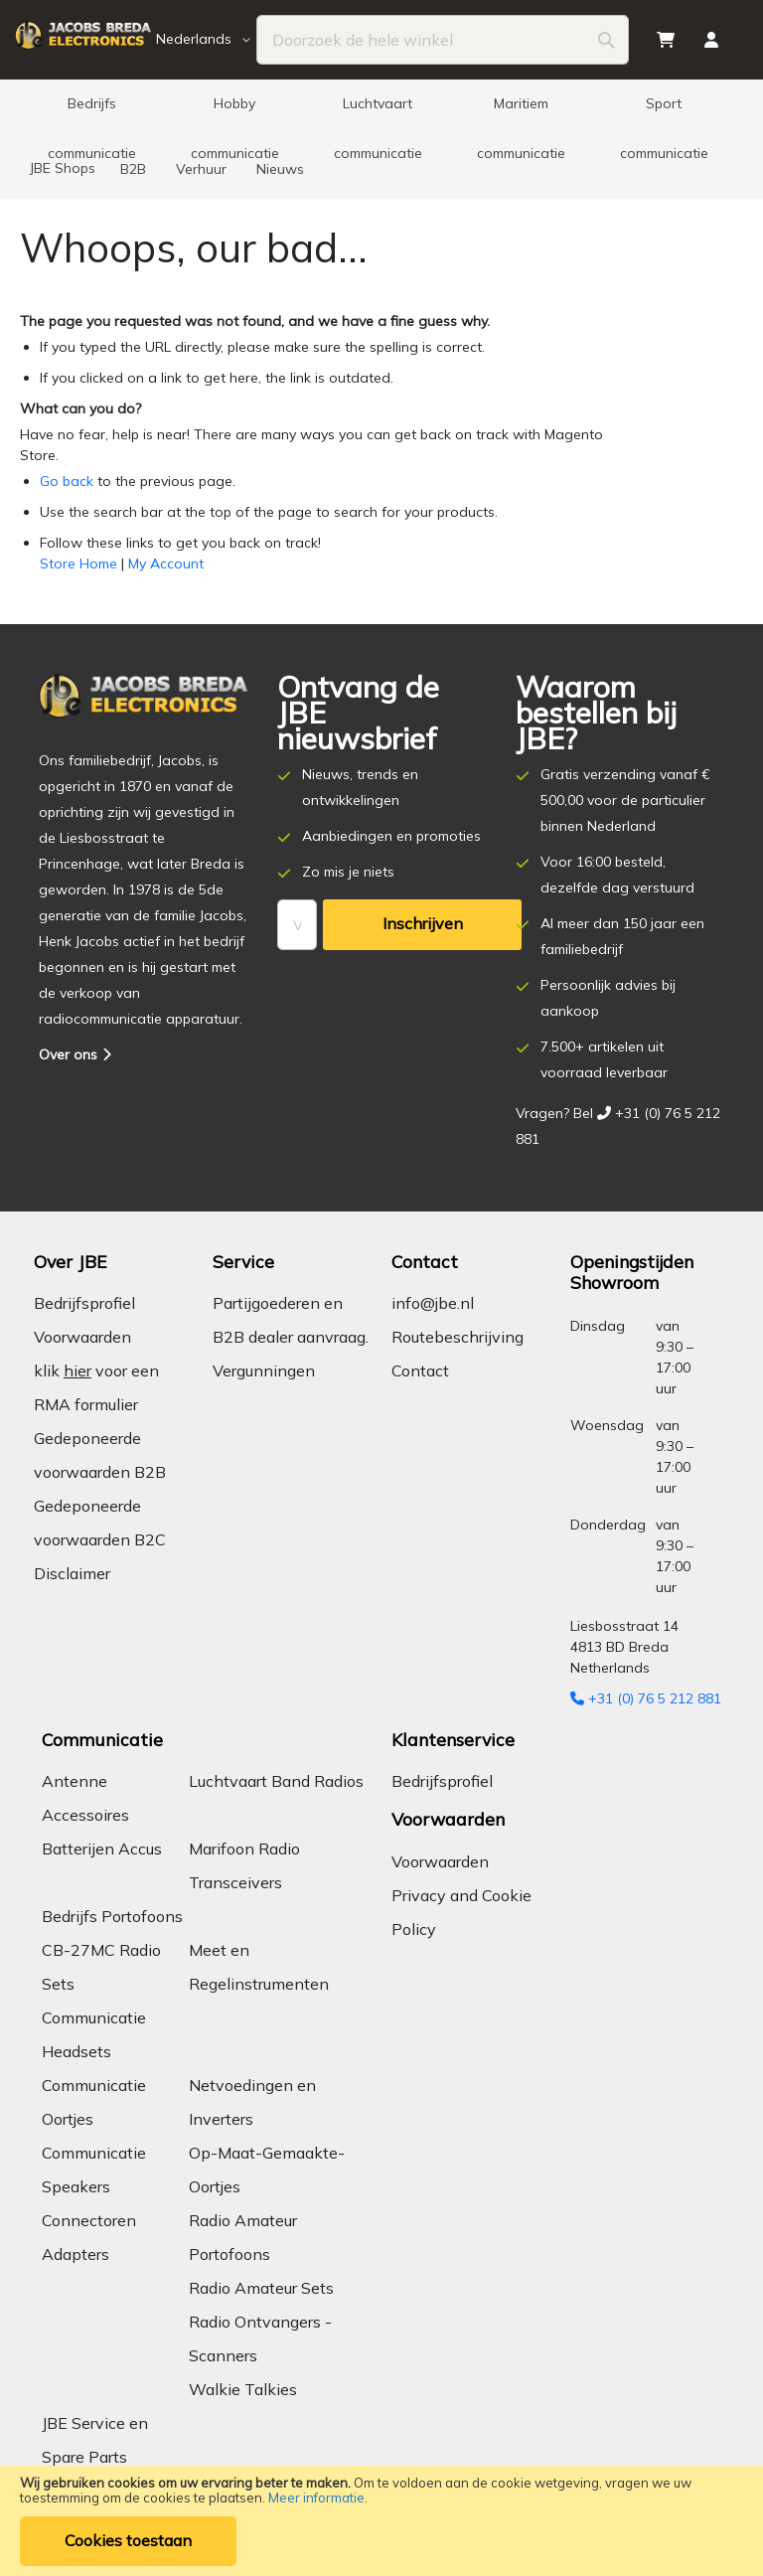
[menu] (381, 139)
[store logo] (83, 40)
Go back (66, 481)
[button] (206, 40)
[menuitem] (91, 109)
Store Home (78, 563)
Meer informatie (316, 2497)
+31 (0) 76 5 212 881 (645, 1698)
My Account (166, 563)
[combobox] (442, 40)
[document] (381, 2521)
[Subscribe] (422, 924)
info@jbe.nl (432, 1303)
